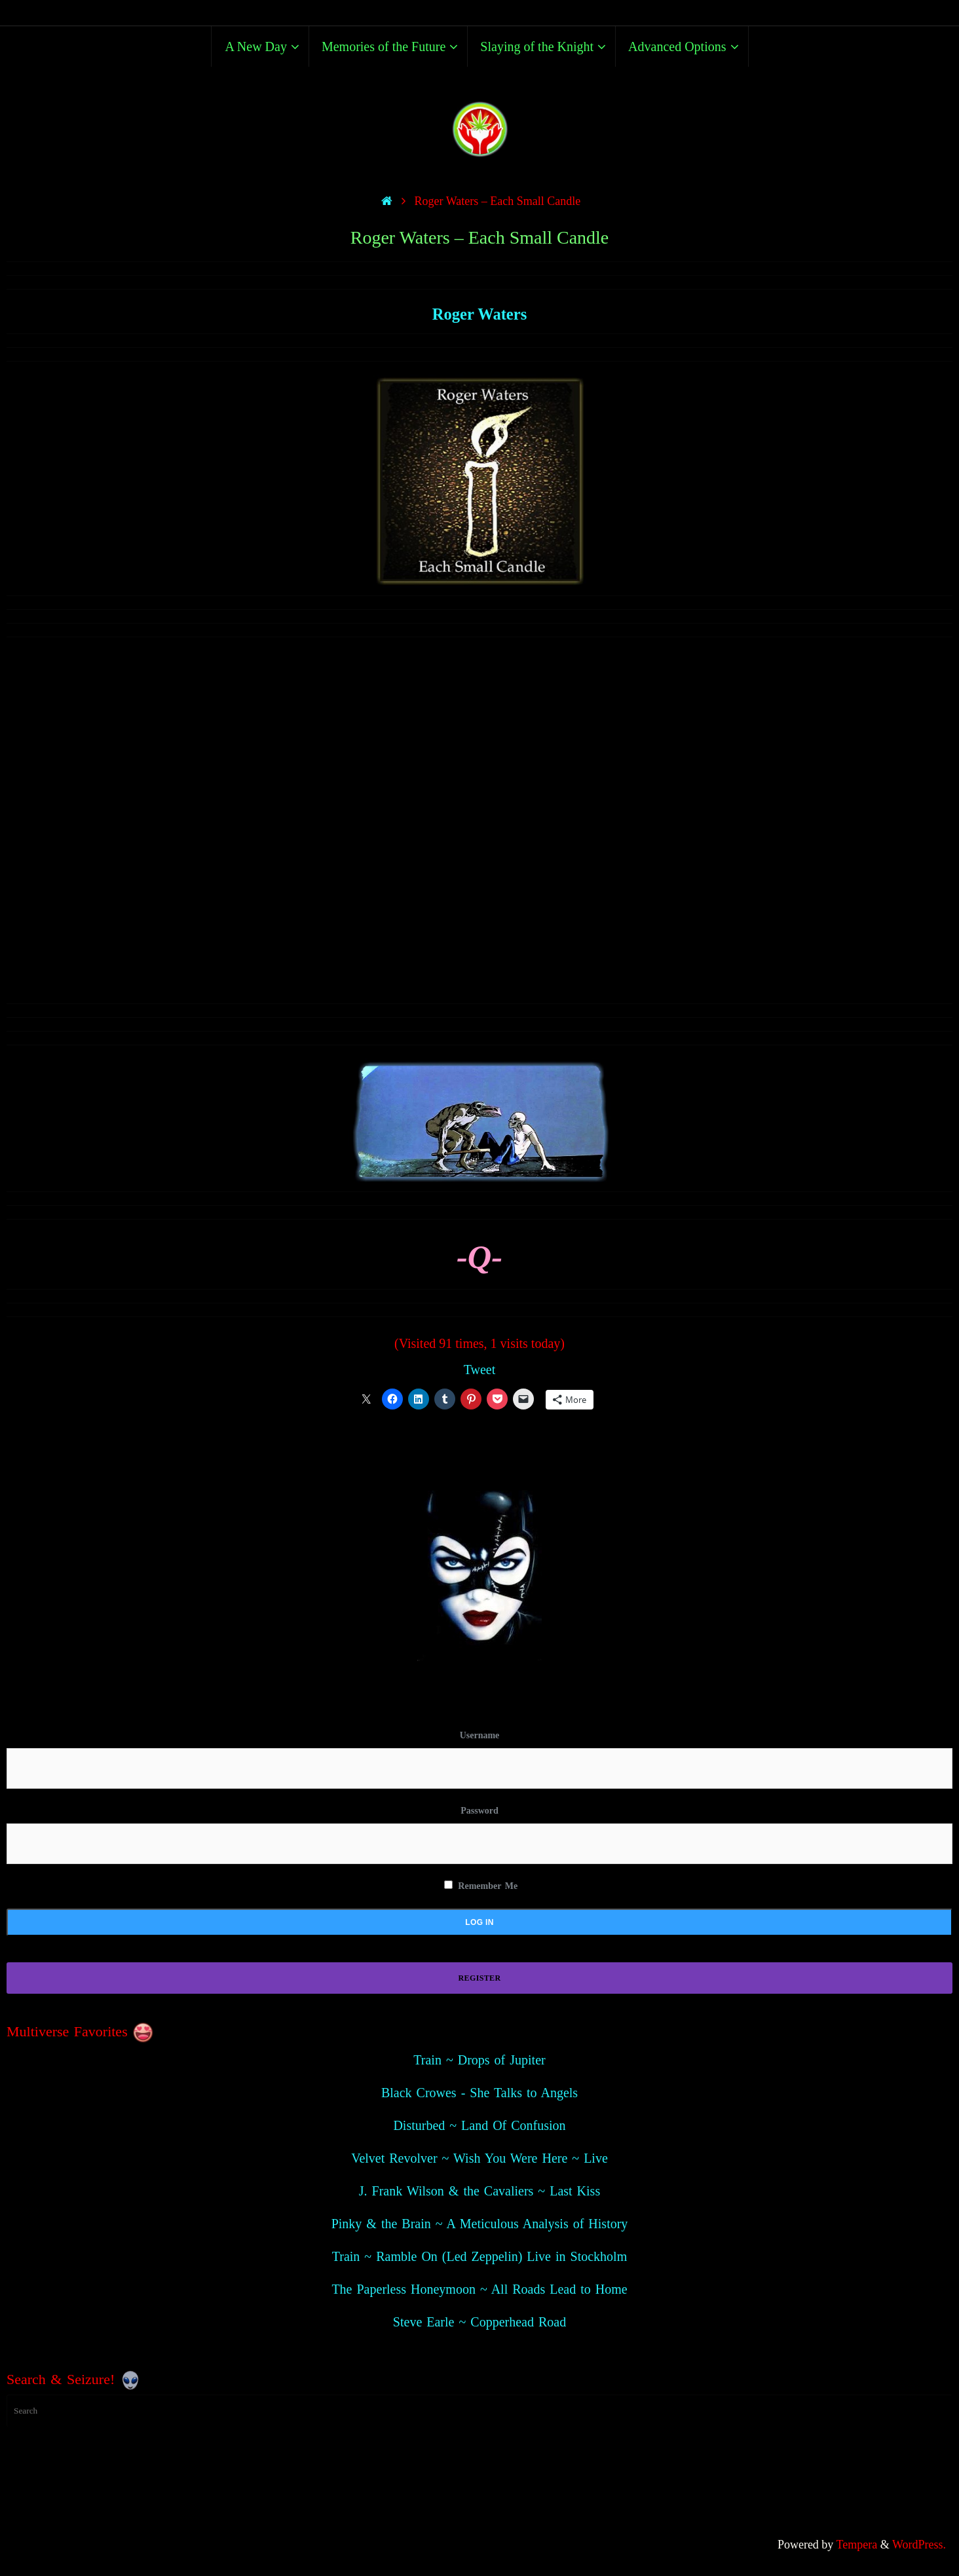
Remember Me (480, 1885)
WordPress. (919, 2544)
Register (480, 1978)
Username (480, 1735)
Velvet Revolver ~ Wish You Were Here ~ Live (479, 2158)
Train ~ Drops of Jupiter (479, 2060)
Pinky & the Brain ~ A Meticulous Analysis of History (479, 2223)
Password (479, 1811)
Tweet (480, 1369)
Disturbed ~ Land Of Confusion (479, 2125)
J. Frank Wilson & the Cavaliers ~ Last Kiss (479, 2191)
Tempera (857, 2544)
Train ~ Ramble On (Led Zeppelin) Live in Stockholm (479, 2256)
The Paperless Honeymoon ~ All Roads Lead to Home (479, 2289)
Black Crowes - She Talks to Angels (479, 2092)
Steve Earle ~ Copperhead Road (479, 2322)
